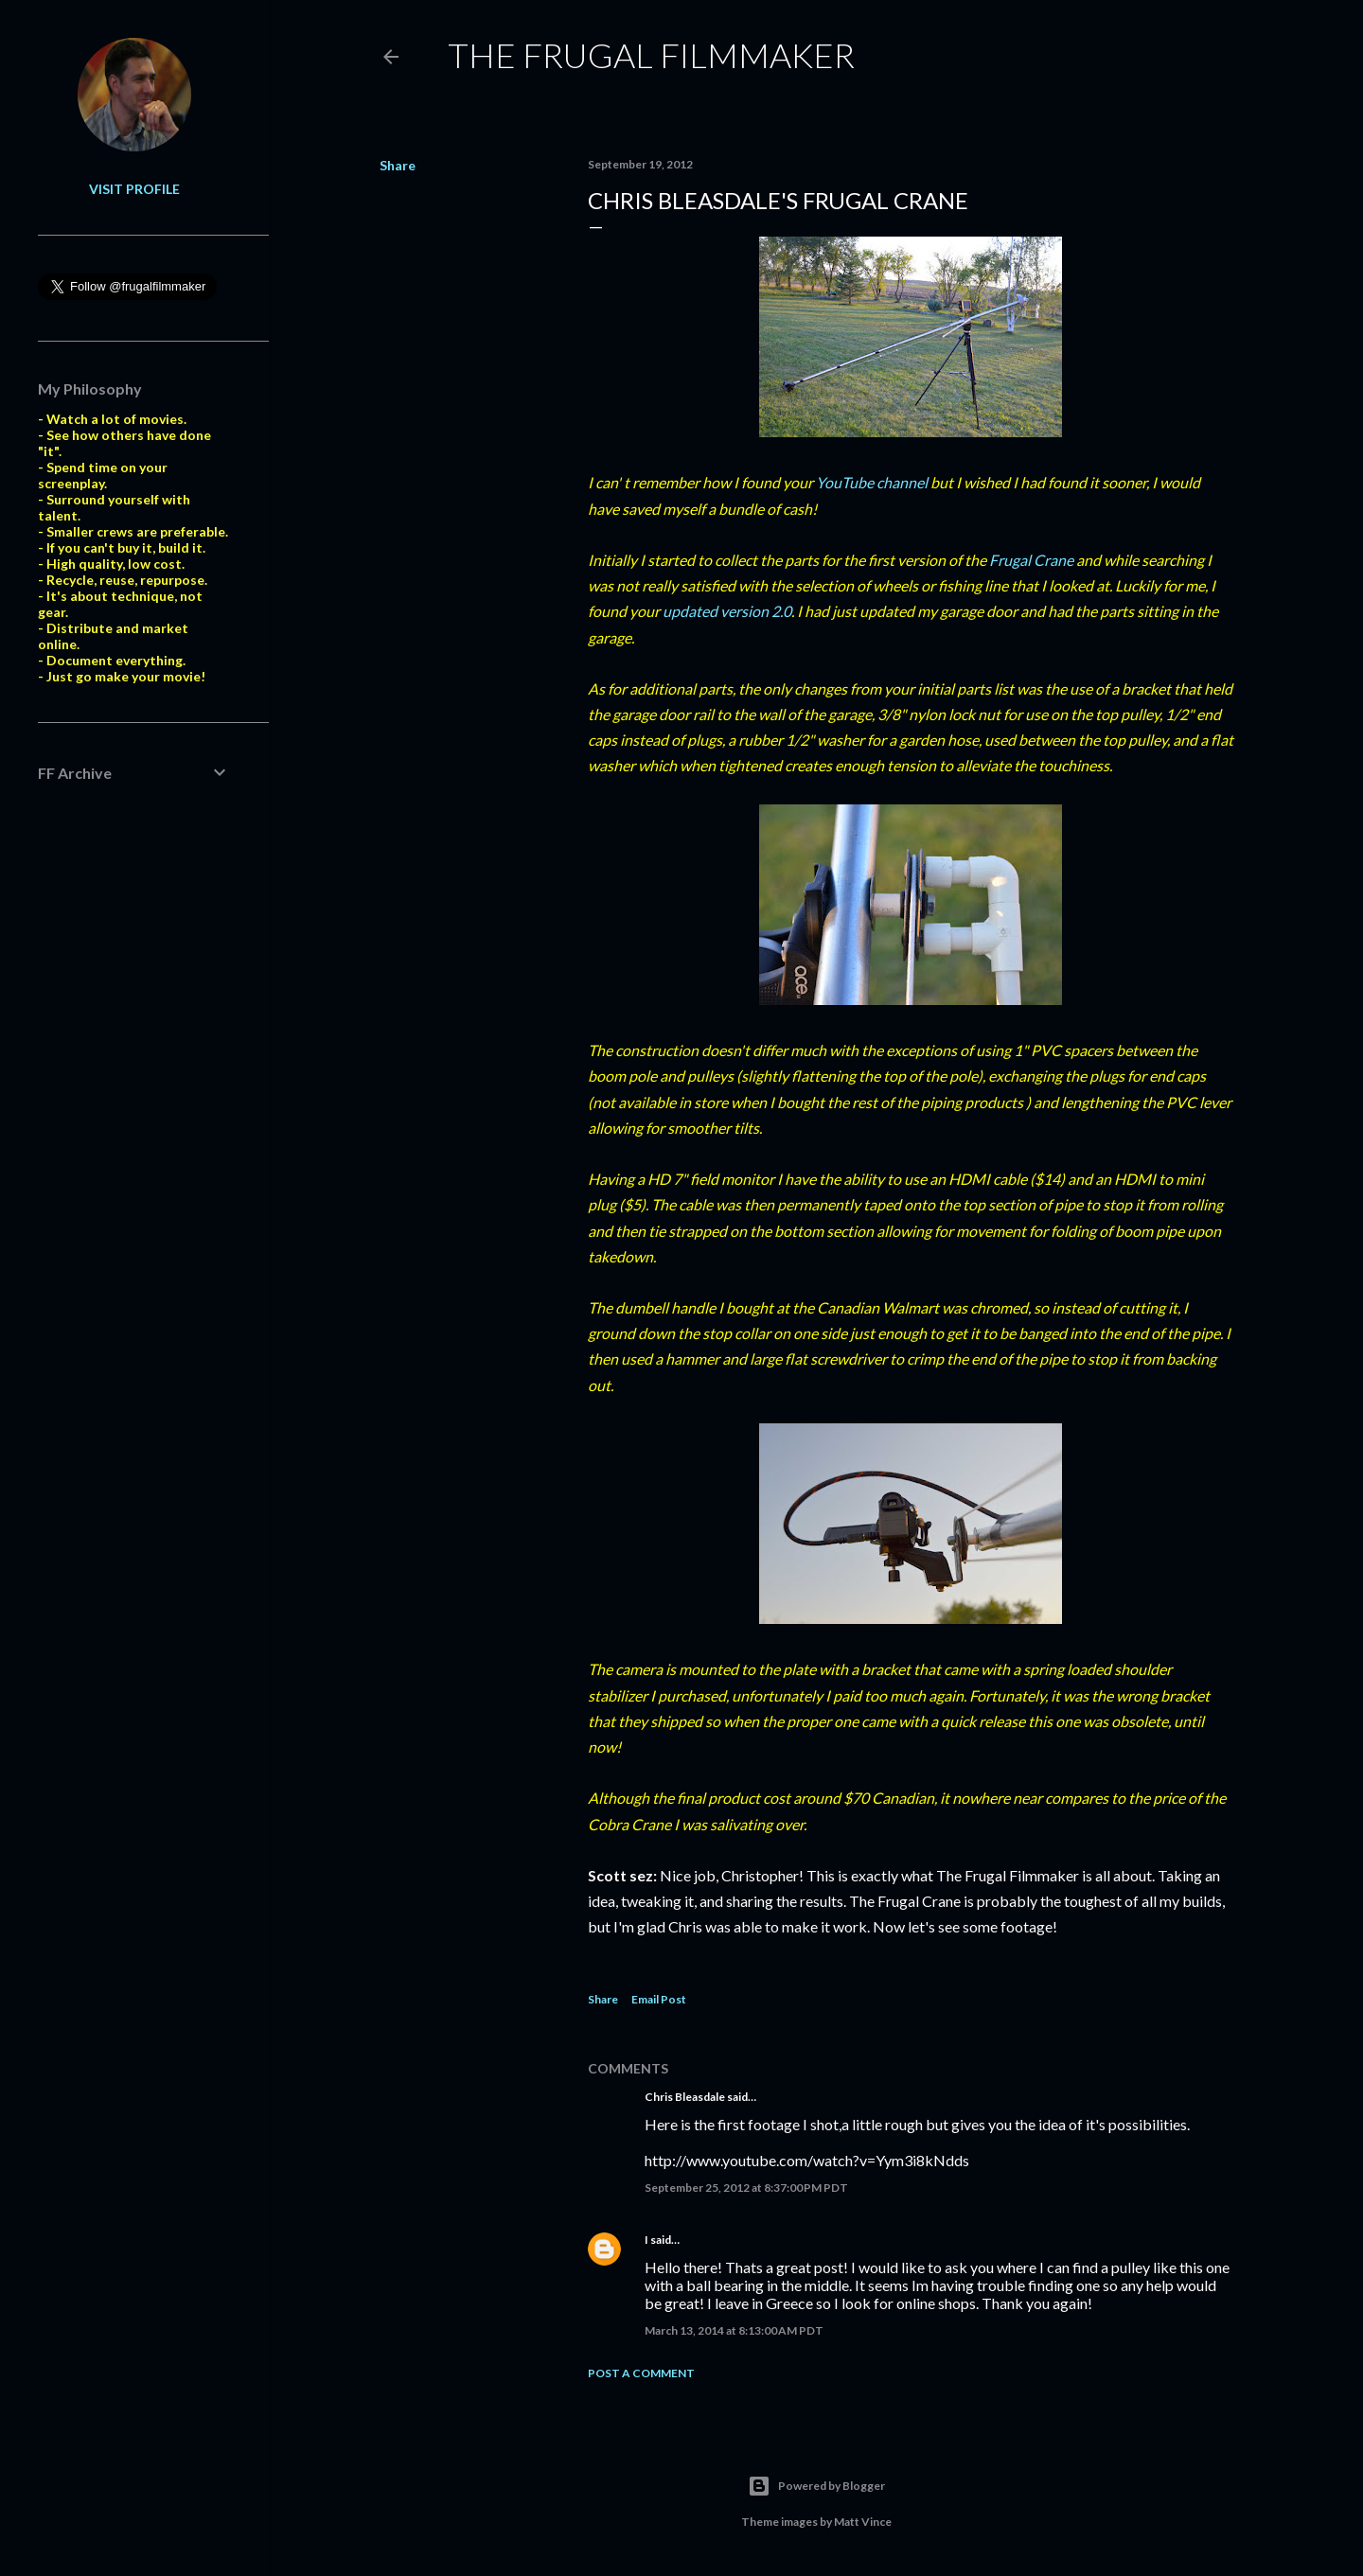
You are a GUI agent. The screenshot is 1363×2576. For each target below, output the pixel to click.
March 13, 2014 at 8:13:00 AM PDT (734, 2330)
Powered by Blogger (816, 2486)
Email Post (658, 1999)
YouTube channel (872, 482)
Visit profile (134, 189)
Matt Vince (863, 2521)
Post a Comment (641, 2373)
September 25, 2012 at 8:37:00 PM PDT (746, 2187)
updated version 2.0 (727, 611)
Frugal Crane (1031, 560)
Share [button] (398, 165)
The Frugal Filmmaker (651, 55)
